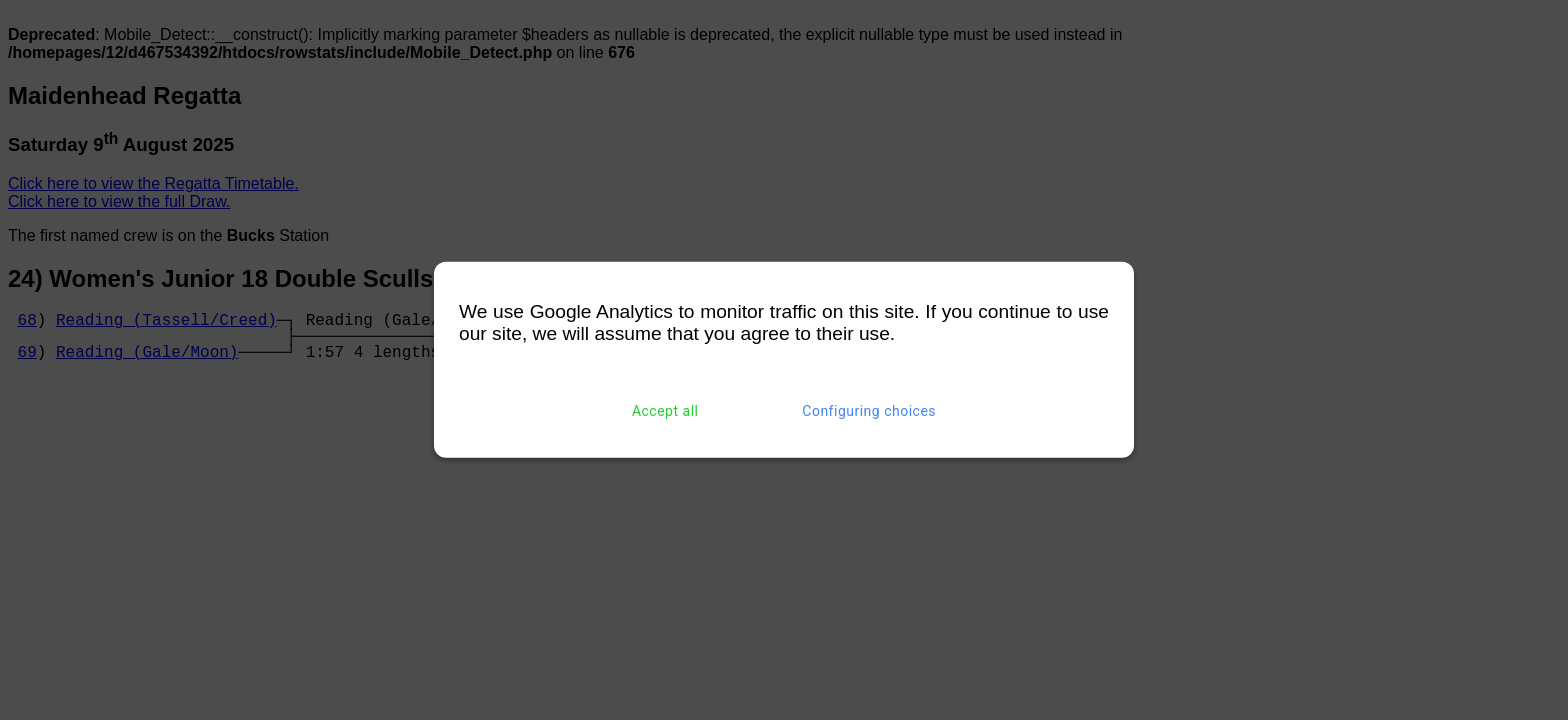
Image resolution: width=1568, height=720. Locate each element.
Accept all (665, 411)
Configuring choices (869, 411)
